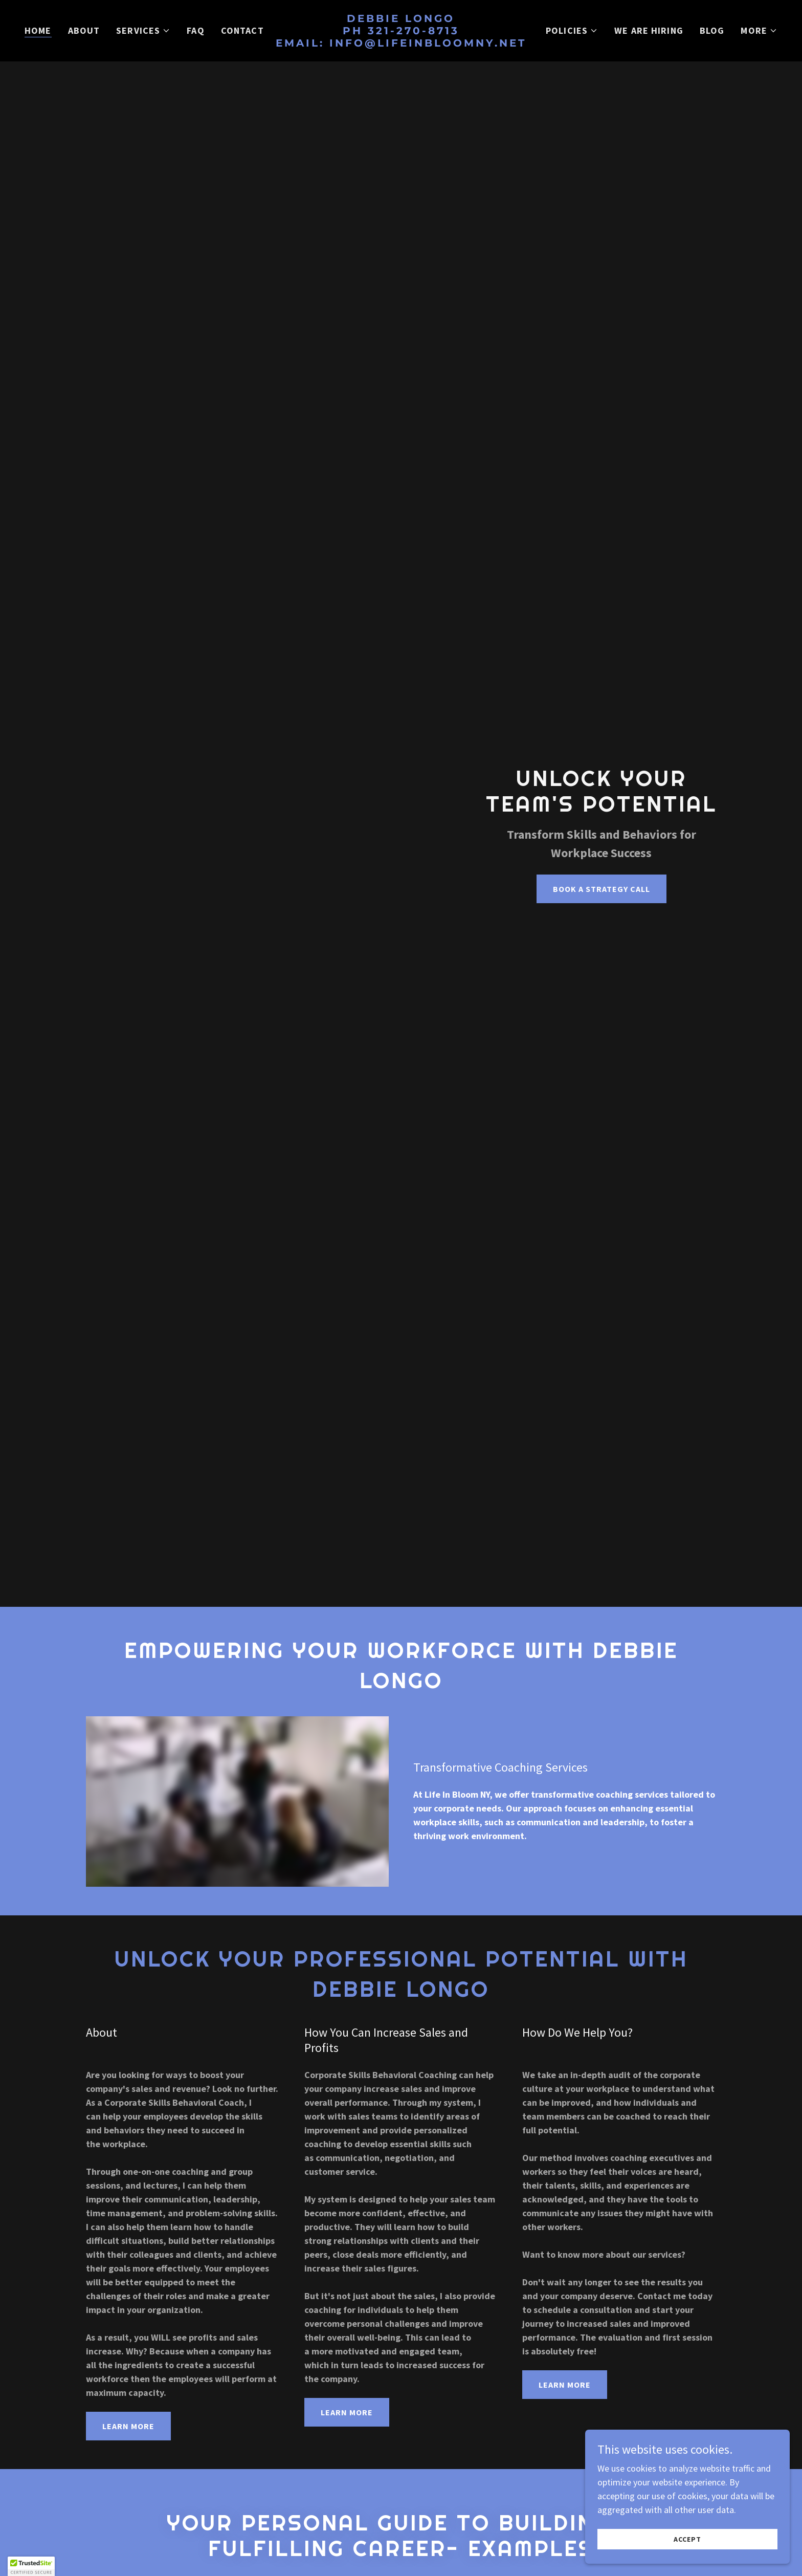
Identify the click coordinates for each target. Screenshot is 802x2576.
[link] (401, 43)
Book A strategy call (601, 889)
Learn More (128, 2426)
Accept (687, 2539)
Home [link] (38, 30)
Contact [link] (242, 30)
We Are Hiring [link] (648, 30)
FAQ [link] (195, 30)
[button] (143, 31)
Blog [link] (712, 30)
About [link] (84, 30)
